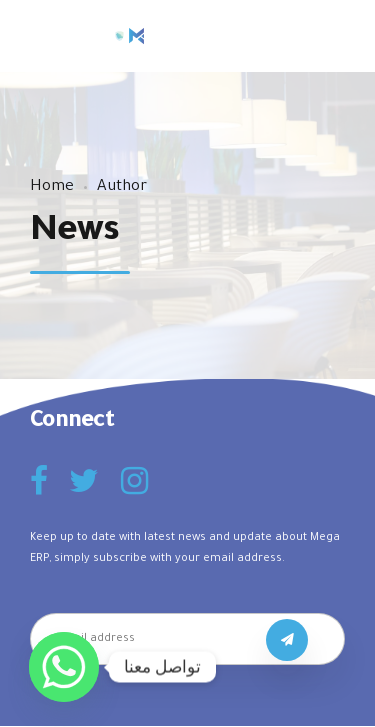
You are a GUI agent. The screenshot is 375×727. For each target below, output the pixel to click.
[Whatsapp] (64, 667)
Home (52, 187)
